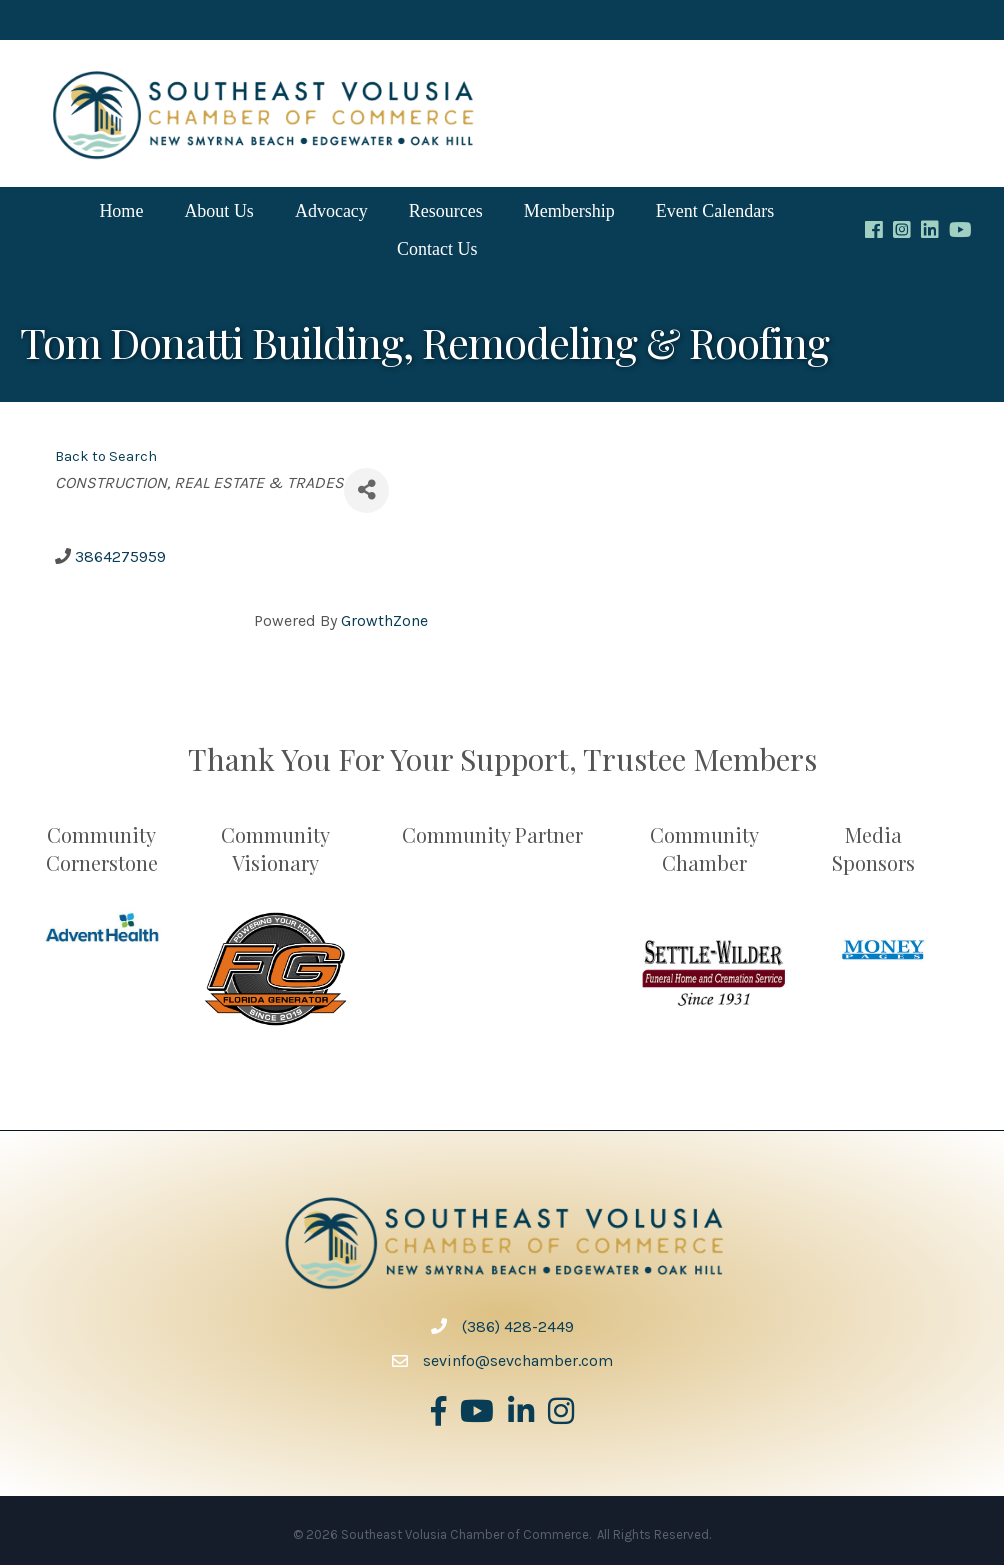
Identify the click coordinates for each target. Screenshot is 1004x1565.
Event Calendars (715, 211)
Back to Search (106, 456)
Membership (569, 211)
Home (121, 211)
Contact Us (437, 249)
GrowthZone (384, 620)
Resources (446, 211)
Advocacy (331, 211)
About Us (219, 211)
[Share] (366, 490)
